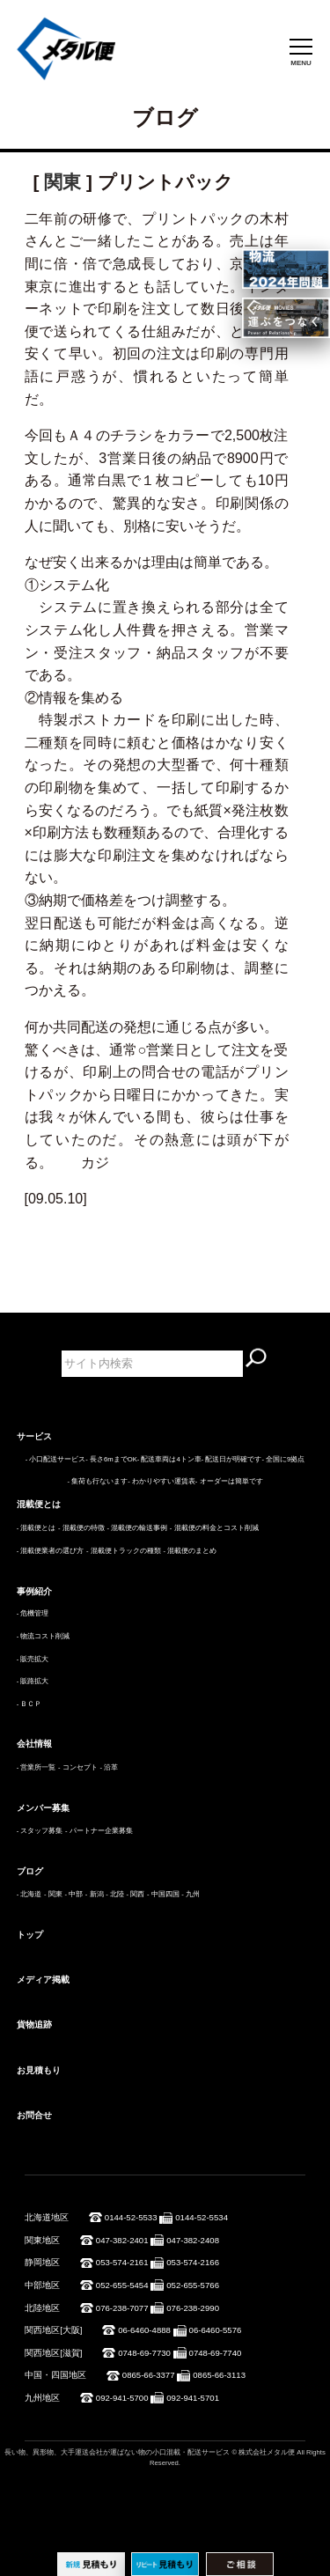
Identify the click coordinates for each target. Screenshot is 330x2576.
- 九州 (190, 1894)
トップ (30, 1934)
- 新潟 (94, 1894)
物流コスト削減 (45, 1636)
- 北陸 (115, 1894)
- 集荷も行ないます (97, 1481)
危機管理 (34, 1613)
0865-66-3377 (148, 2375)
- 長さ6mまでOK (110, 1459)
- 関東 (53, 1894)
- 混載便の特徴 (81, 1528)
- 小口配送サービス (56, 1459)
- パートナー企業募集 (99, 1831)
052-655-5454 (122, 2285)
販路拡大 (34, 1681)
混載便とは (39, 1504)
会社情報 (34, 1743)
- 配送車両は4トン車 (169, 1459)
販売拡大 (34, 1659)
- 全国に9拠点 (282, 1459)
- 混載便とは (36, 1528)
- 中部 (73, 1894)
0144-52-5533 (131, 2217)
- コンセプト (78, 1767)
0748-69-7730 (144, 2353)
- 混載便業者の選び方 (50, 1551)
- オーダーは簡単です (229, 1481)
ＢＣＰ (30, 1704)
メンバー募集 (43, 1808)
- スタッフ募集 (40, 1831)
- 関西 (136, 1894)
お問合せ (34, 2115)
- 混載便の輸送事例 (136, 1528)
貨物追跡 (34, 2024)
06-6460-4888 (144, 2330)
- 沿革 (108, 1767)
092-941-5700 (122, 2398)
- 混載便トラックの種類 (123, 1551)
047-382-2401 (122, 2240)
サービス (34, 1436)
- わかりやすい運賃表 (161, 1481)
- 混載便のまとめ (189, 1551)
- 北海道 (29, 1894)
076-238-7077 (122, 2308)
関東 (62, 182)
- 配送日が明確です (232, 1459)
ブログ (30, 1871)
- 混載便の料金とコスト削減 (214, 1528)
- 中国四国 (163, 1894)
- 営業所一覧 (36, 1767)
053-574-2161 (122, 2262)
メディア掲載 (43, 1979)
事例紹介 (34, 1591)
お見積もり (39, 2070)
